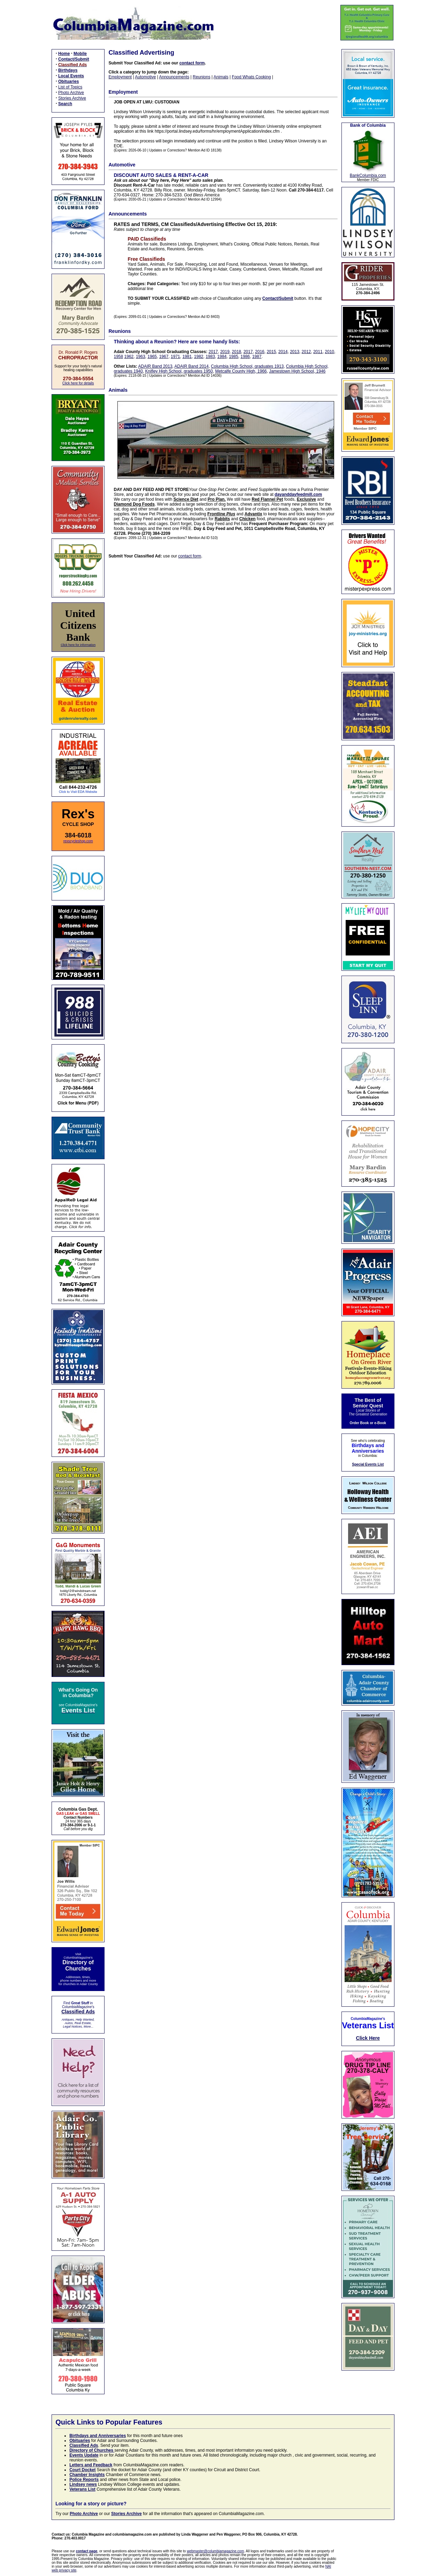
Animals (221, 77)
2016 (259, 351)
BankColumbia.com (368, 175)
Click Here (368, 2038)
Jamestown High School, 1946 (297, 371)
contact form (192, 63)
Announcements (174, 77)
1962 (129, 356)
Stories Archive (72, 98)
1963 (140, 356)
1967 (164, 356)
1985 (233, 356)
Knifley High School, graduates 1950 (179, 371)
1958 (118, 356)
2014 (283, 351)
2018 (236, 351)
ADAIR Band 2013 (155, 366)
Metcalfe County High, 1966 (241, 371)
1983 (210, 356)
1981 (187, 356)
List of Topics (70, 87)
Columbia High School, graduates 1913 (247, 366)
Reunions (201, 77)
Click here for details (78, 383)
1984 (222, 356)
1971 (175, 356)
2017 (213, 351)
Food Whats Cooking (251, 77)
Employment (120, 77)
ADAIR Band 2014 (192, 366)
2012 (306, 351)
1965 (152, 356)
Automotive (145, 77)
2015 (271, 351)
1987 (257, 356)
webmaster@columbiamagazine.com (215, 2551)
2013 (294, 351)
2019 (225, 351)
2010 (329, 351)
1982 (198, 356)
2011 (318, 351)
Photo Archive (71, 92)
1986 (245, 356)
